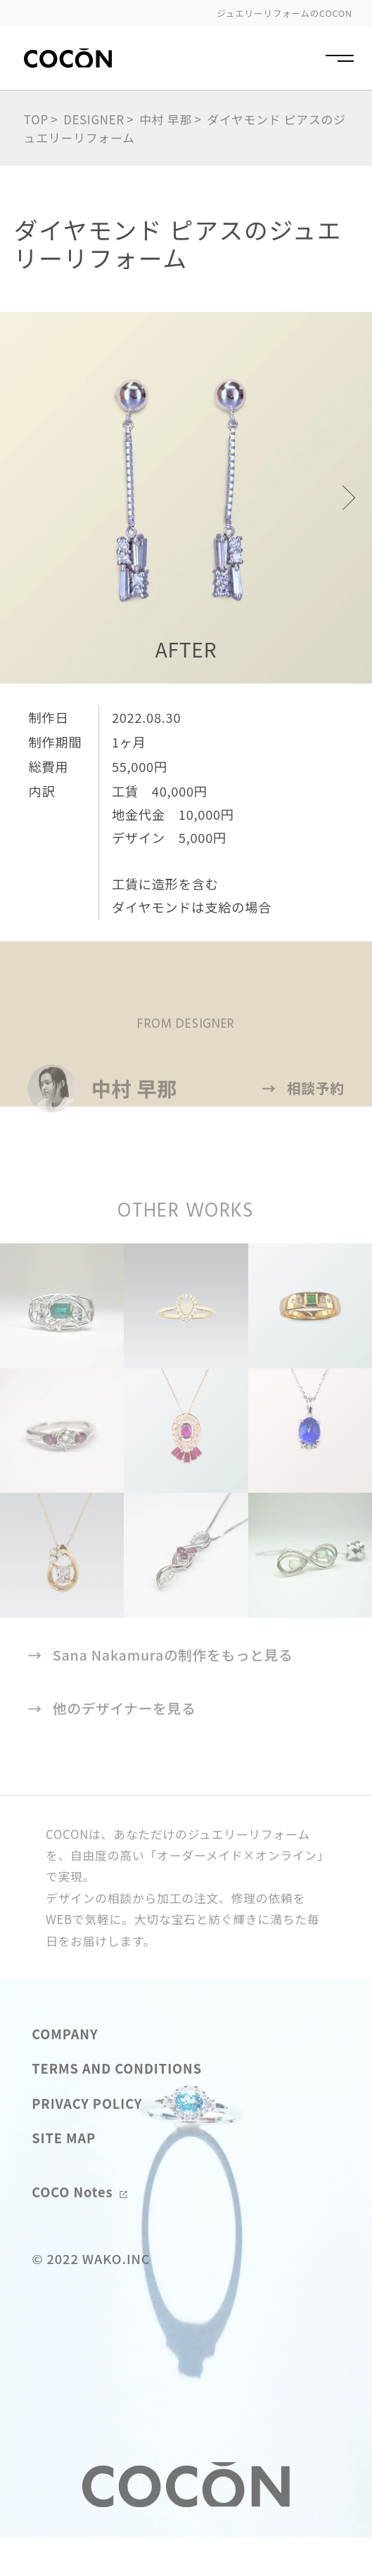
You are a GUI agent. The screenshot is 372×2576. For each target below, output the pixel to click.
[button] (342, 498)
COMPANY (65, 2070)
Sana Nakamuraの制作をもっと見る (160, 1691)
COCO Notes (79, 2229)
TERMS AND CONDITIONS (117, 2105)
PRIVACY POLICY (87, 2140)
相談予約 (303, 1125)
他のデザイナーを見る (111, 1745)
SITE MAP (64, 2174)
